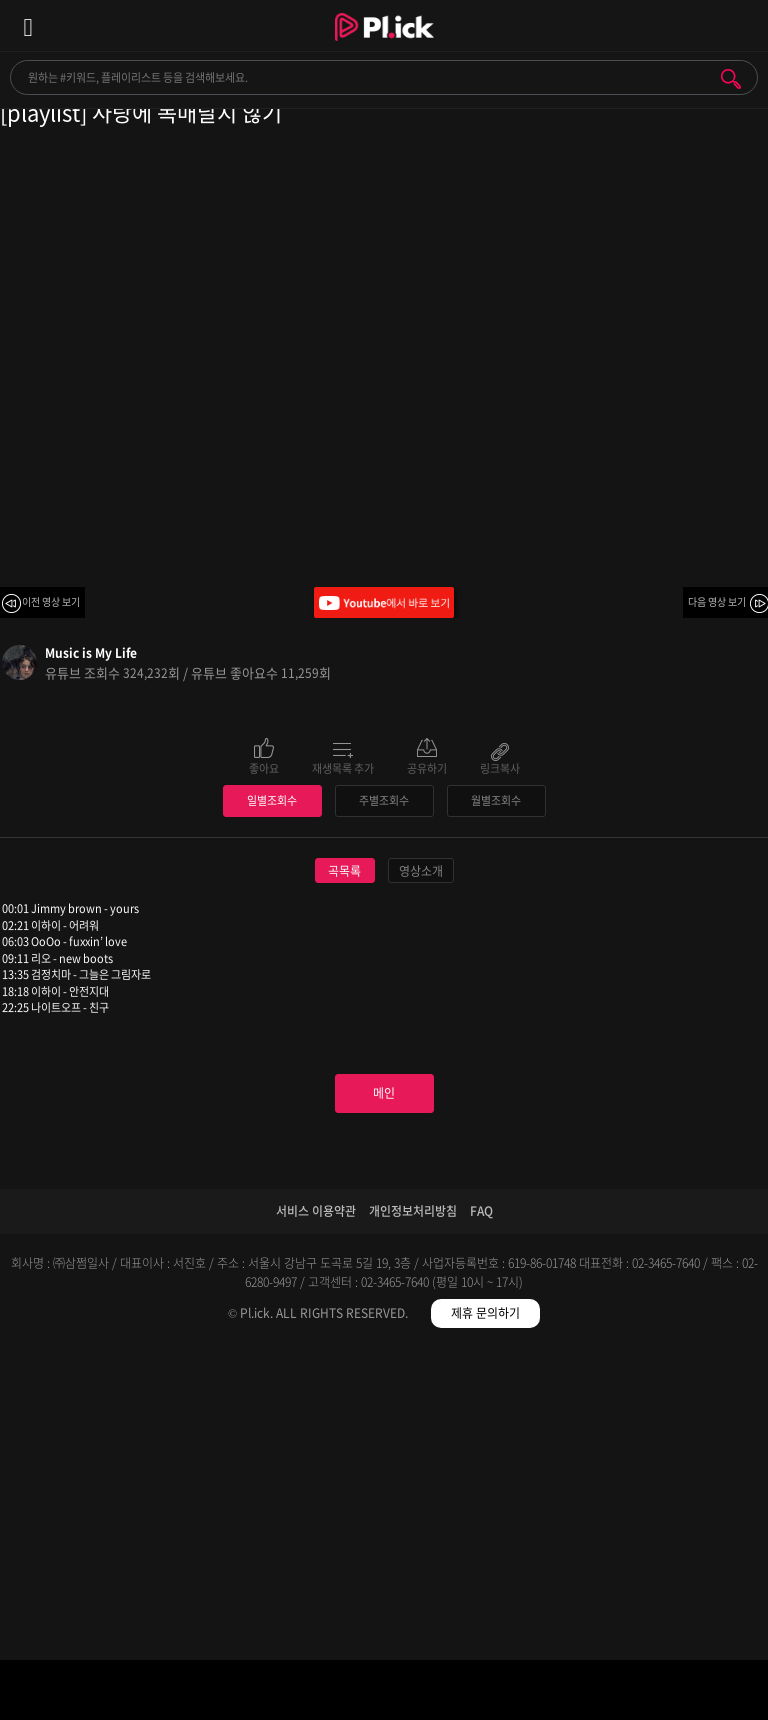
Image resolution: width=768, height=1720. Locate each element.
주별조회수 (384, 1100)
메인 (384, 1393)
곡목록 (344, 1171)
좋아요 (264, 767)
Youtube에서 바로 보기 (384, 602)
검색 (731, 79)
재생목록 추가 (343, 767)
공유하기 (427, 767)
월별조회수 (496, 1100)
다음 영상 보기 (717, 601)
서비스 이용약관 (316, 1511)
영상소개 (421, 1171)
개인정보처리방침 (413, 1511)
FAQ (481, 1511)
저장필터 (480, 1693)
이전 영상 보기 (51, 601)
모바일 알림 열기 (742, 25)
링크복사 (500, 767)
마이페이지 (672, 1693)
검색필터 (288, 1693)
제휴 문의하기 (485, 1613)
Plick (384, 45)
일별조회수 (272, 1100)
